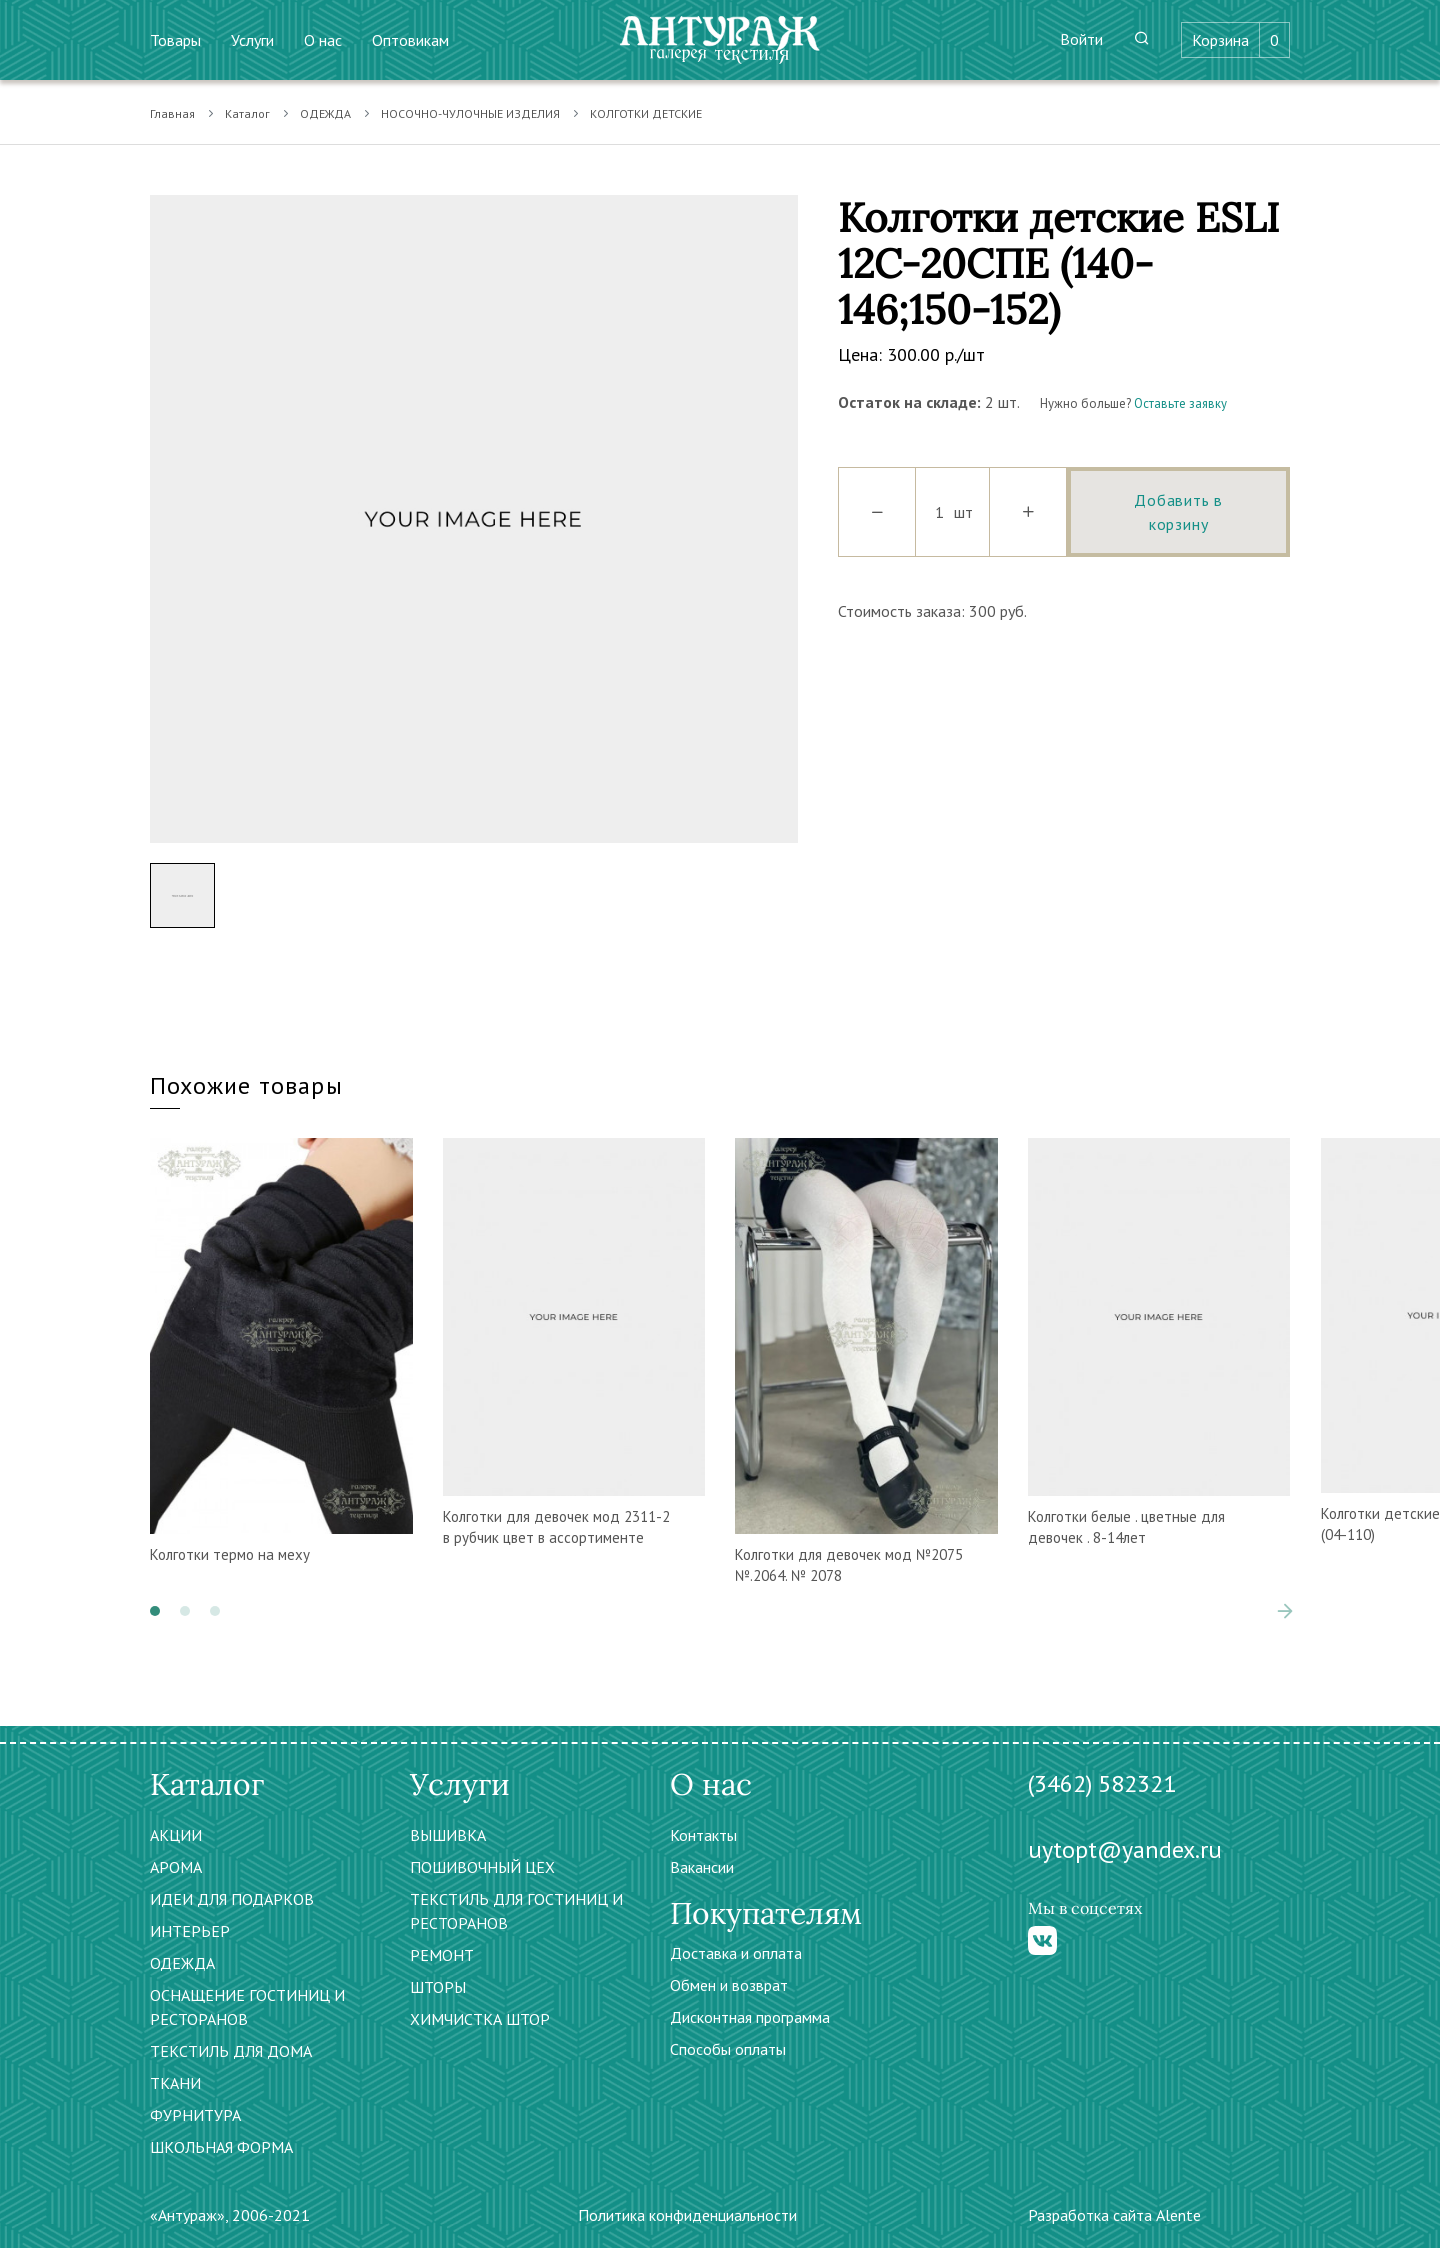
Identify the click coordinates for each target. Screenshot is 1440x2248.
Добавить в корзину (1178, 512)
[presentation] (1285, 1611)
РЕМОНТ (442, 1955)
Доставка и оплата (736, 1953)
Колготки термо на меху (230, 1554)
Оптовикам (410, 40)
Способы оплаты (728, 2049)
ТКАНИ (175, 2083)
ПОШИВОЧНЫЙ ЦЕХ (482, 1867)
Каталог (247, 113)
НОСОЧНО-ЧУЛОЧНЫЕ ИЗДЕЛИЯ (470, 113)
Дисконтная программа (750, 2017)
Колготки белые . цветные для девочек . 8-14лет (1126, 1527)
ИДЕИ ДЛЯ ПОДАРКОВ (232, 1899)
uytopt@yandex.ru (1125, 1849)
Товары (175, 40)
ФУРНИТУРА (195, 2115)
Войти (1081, 39)
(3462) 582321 (1102, 1783)
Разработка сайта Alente (1114, 2215)
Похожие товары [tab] (246, 1085)
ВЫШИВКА (448, 1835)
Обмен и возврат (729, 1985)
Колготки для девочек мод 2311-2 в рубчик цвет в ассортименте (556, 1527)
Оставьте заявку (1180, 403)
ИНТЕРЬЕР (190, 1931)
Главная (172, 113)
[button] (155, 1611)
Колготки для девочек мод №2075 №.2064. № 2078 (849, 1565)
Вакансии (702, 1867)
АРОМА (176, 1867)
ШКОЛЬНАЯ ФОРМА (221, 2147)
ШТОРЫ (438, 1987)
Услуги (252, 40)
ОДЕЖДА (325, 113)
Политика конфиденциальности (687, 2215)
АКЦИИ (176, 1835)
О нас (323, 40)
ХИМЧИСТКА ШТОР (480, 2019)
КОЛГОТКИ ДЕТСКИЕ (646, 113)
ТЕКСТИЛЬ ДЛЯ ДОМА (231, 2051)
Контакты (703, 1835)
